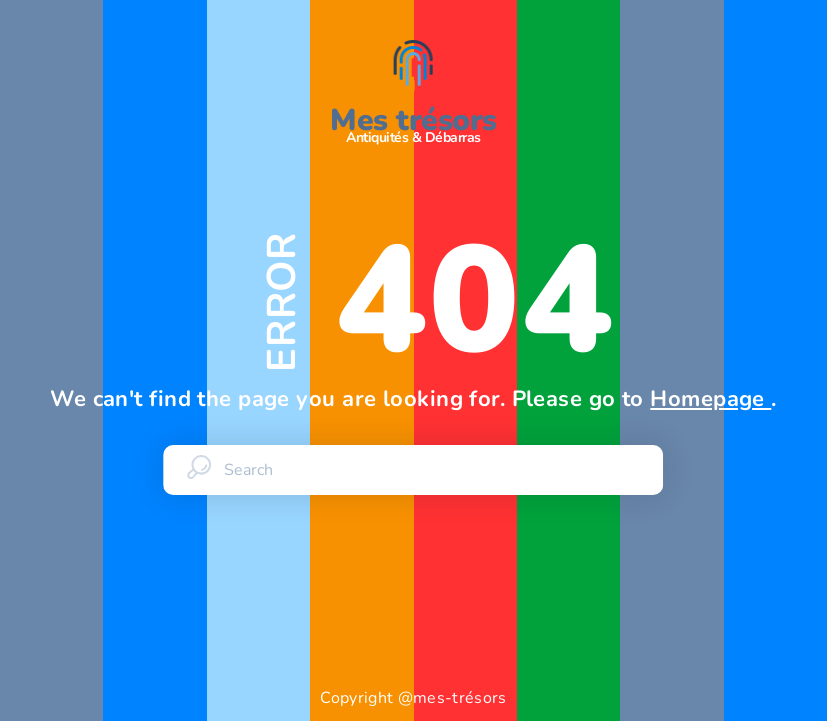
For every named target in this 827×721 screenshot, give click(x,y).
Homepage (710, 399)
